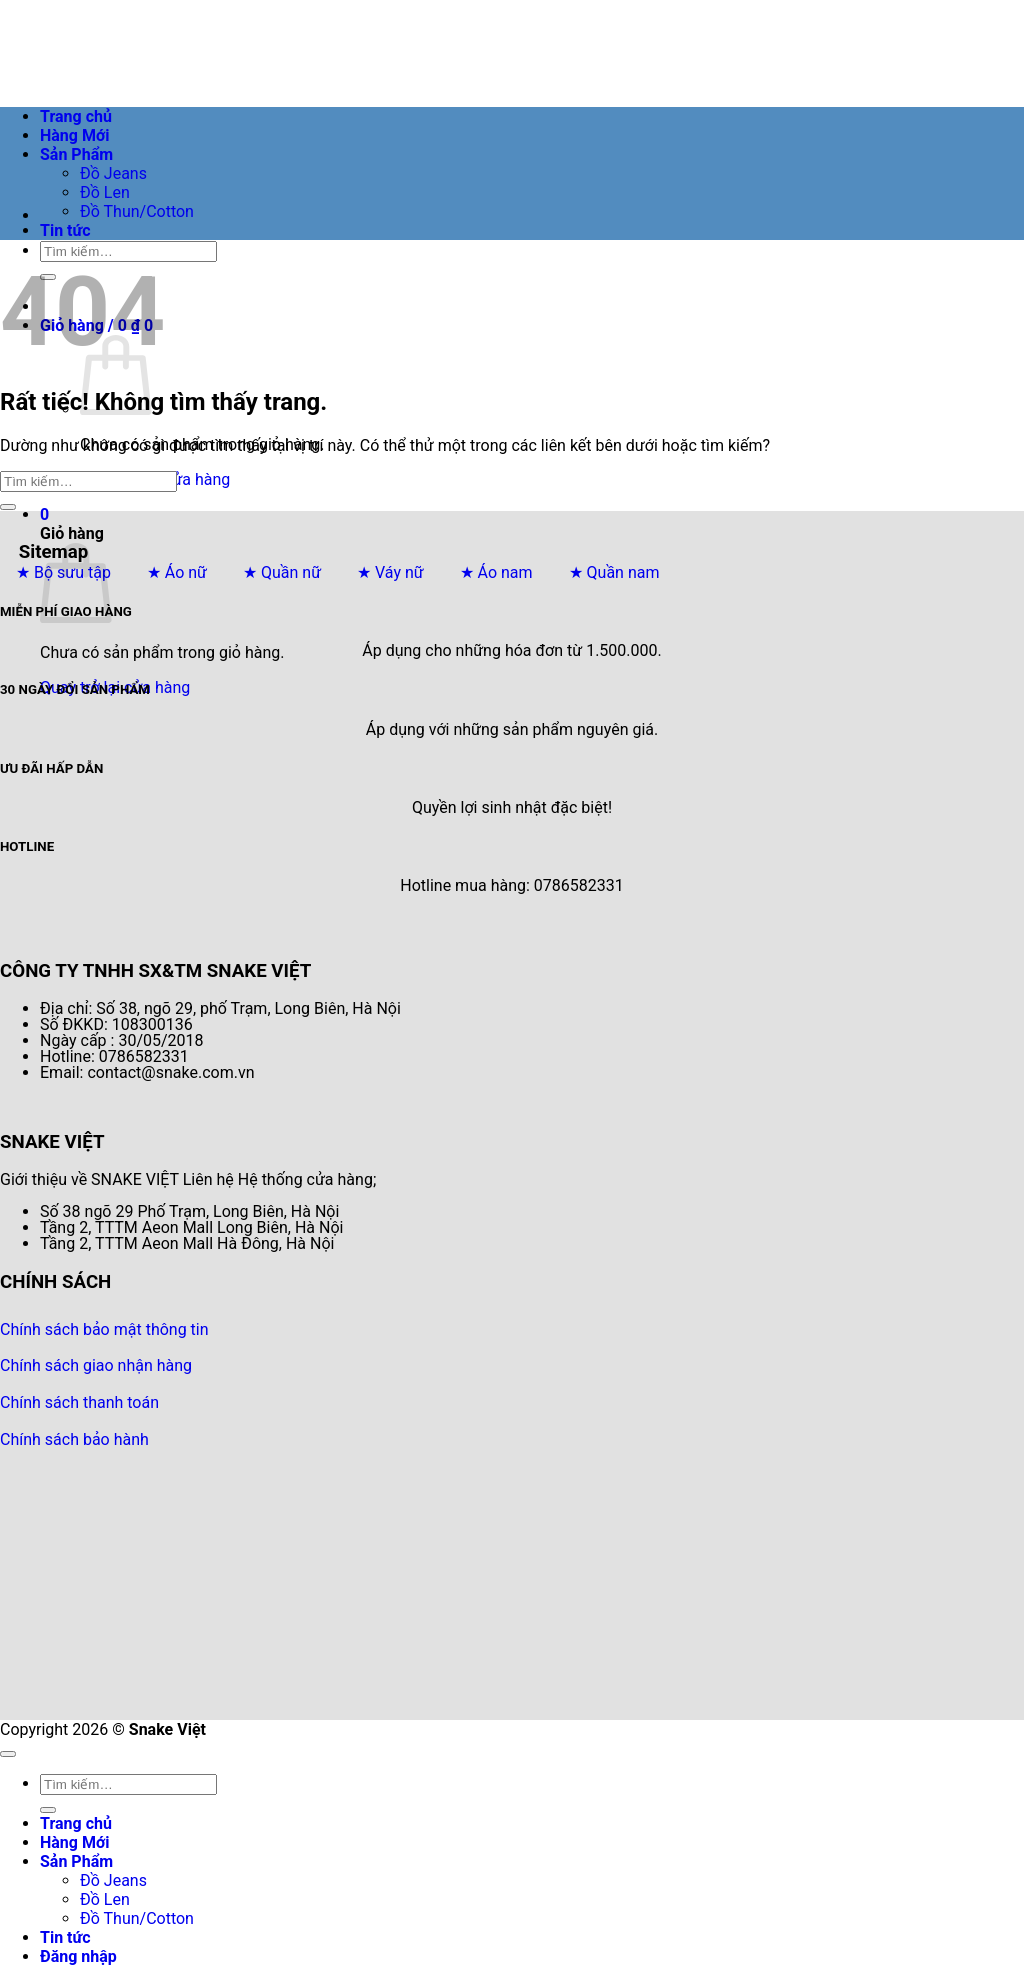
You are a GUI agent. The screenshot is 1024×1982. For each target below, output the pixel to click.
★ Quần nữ (282, 572)
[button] (44, 514)
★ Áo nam (496, 572)
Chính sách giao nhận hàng (96, 1365)
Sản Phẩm (76, 154)
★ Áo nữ (177, 572)
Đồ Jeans (113, 173)
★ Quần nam (614, 572)
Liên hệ (208, 1179)
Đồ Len (105, 192)
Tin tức (65, 230)
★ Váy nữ (390, 572)
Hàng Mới (74, 135)
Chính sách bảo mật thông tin (104, 1329)
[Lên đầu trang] (8, 1754)
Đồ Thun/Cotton (137, 211)
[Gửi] (8, 507)
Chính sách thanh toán (79, 1402)
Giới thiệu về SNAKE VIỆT (89, 1179)
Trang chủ (76, 116)
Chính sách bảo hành (74, 1439)
